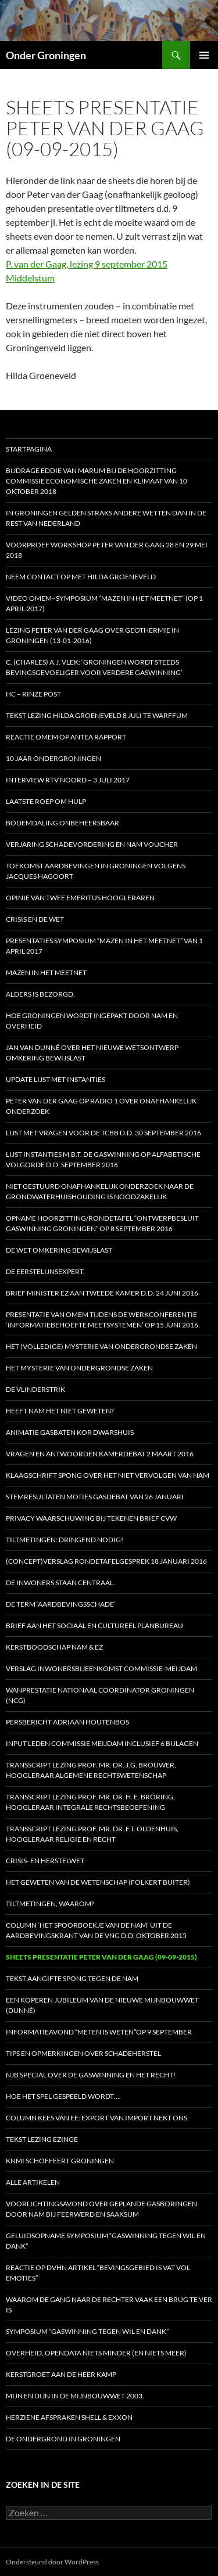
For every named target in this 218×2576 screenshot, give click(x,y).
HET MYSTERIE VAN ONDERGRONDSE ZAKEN (79, 1367)
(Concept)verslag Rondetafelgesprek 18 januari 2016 (106, 1561)
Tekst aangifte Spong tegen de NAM (72, 1978)
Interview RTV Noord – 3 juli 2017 (68, 779)
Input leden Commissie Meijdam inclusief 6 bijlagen (102, 1743)
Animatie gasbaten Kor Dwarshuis (70, 1432)
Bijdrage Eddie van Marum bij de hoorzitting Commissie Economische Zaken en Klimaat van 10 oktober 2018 (96, 481)
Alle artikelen (33, 2182)
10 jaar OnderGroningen (53, 758)
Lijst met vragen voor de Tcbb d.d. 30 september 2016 (103, 1132)
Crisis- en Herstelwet (45, 1860)
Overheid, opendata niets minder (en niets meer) (96, 2352)
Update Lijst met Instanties (55, 1079)
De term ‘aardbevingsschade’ (61, 1604)
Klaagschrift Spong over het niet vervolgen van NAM (107, 1475)
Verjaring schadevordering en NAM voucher (92, 844)
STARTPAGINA (29, 449)
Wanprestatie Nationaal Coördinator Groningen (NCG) (100, 1695)
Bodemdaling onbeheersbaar (62, 822)
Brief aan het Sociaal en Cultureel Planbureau (94, 1625)
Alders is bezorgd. (40, 994)
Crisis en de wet (35, 919)
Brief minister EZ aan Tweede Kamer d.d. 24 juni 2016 (102, 1293)
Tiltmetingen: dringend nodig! (64, 1539)
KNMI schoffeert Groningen (60, 2160)
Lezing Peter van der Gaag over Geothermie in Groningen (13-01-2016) (92, 635)
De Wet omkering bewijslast (59, 1250)
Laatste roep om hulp (46, 801)
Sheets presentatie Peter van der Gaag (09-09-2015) (101, 1957)
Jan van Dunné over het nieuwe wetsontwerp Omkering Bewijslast (92, 1052)
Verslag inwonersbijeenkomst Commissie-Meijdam (101, 1668)
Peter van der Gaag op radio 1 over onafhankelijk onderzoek (101, 1106)
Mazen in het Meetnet (46, 972)
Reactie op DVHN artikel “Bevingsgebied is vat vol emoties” (98, 2272)
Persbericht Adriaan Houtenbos (67, 1722)
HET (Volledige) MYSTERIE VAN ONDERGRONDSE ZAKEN (101, 1346)
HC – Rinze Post (33, 694)
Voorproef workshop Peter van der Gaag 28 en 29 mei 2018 (107, 550)
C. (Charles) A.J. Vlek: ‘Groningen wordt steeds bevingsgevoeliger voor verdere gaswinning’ (94, 667)
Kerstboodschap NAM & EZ (54, 1647)
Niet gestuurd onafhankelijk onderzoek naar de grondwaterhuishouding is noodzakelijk (100, 1191)
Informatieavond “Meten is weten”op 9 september (99, 2031)
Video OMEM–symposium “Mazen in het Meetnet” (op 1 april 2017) (104, 603)
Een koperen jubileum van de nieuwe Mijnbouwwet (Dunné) (102, 2005)
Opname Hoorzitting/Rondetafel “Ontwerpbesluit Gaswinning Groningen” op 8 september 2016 (102, 1223)
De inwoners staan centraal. (60, 1582)
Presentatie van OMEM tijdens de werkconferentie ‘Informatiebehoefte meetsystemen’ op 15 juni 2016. (103, 1319)
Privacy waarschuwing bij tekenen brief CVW (91, 1518)
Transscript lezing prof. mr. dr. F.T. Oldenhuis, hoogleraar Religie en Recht (92, 1833)
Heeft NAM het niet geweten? (60, 1410)
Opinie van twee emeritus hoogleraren (80, 897)
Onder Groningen (46, 55)
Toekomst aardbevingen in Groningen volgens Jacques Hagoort (95, 871)
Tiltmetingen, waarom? (50, 1903)
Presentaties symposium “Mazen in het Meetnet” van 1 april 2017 (104, 945)
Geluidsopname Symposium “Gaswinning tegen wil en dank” (106, 2240)
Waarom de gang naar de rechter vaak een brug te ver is (109, 2304)
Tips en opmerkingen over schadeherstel (83, 2053)
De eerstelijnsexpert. (45, 1271)
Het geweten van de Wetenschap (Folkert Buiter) (98, 1882)
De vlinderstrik (35, 1389)
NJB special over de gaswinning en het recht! (91, 2074)
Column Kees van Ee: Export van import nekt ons (96, 2117)
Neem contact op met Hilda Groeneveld (81, 576)
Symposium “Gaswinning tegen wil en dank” (87, 2331)
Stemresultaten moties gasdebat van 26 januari (95, 1496)
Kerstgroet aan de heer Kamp (61, 2374)
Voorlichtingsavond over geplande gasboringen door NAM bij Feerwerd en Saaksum (101, 2208)
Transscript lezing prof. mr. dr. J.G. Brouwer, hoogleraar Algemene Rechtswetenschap (91, 1770)
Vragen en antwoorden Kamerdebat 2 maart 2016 (100, 1453)
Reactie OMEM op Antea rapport (66, 737)
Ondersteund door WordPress (52, 2561)
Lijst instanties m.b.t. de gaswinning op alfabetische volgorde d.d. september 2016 (103, 1159)
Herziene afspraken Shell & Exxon (69, 2417)
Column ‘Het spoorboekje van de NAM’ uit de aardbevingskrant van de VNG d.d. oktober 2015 (96, 1930)
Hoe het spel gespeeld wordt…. (63, 2096)
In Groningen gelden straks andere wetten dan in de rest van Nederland (106, 518)
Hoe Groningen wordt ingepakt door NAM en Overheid (92, 1020)
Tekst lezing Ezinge (42, 2139)
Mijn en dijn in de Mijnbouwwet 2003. (75, 2395)
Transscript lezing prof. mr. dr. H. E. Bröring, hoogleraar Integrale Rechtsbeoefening (90, 1802)
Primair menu (204, 55)
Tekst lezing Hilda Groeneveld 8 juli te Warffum (97, 715)
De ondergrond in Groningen (63, 2438)
